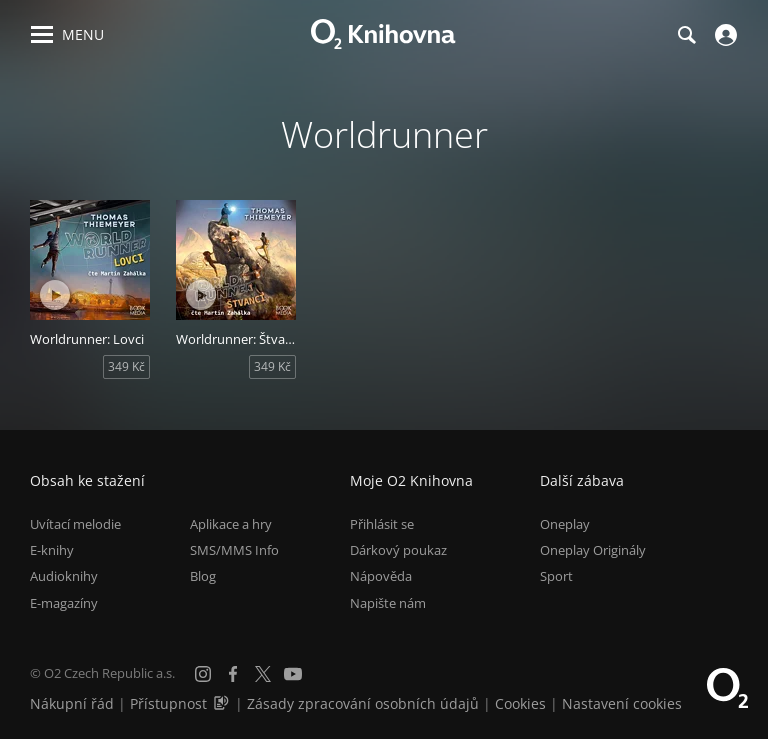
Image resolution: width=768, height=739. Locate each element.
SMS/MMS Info (234, 550)
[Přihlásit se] (723, 35)
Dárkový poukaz (398, 550)
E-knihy (52, 550)
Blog (203, 576)
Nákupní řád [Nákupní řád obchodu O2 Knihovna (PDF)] (72, 703)
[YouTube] (293, 674)
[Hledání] (686, 35)
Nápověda (381, 576)
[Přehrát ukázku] (55, 295)
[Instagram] (203, 674)
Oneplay (565, 524)
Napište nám (388, 603)
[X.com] (263, 674)
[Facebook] (233, 674)
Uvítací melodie (75, 524)
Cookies (520, 703)
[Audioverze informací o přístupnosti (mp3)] (223, 703)
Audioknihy (64, 576)
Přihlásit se (382, 524)
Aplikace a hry (231, 524)
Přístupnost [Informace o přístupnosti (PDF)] (168, 703)
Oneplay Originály (593, 550)
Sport (556, 576)
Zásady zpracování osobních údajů (363, 703)
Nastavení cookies (622, 703)
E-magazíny (64, 603)
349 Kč (126, 366)
